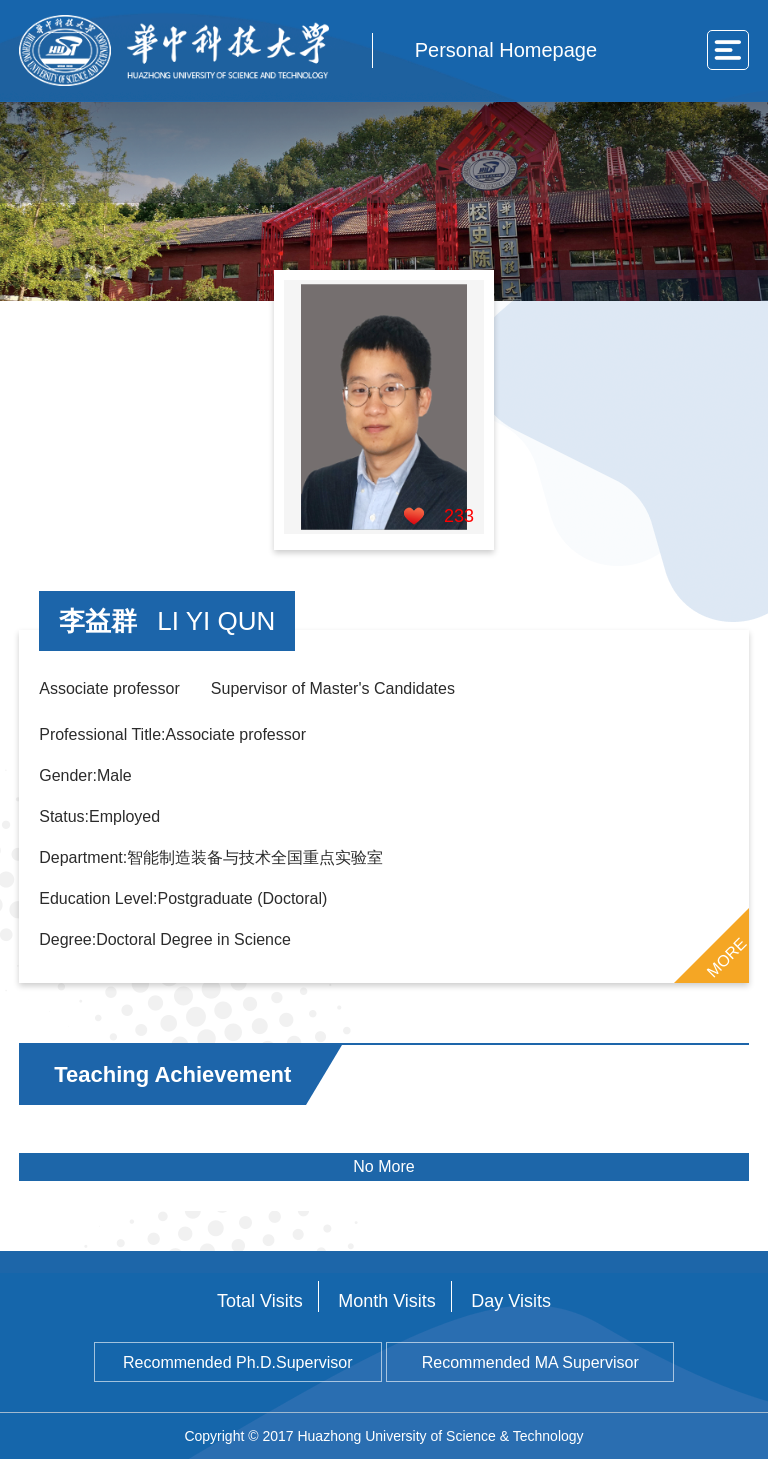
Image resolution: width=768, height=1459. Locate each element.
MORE (726, 957)
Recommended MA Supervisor (530, 1362)
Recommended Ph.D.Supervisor (237, 1362)
